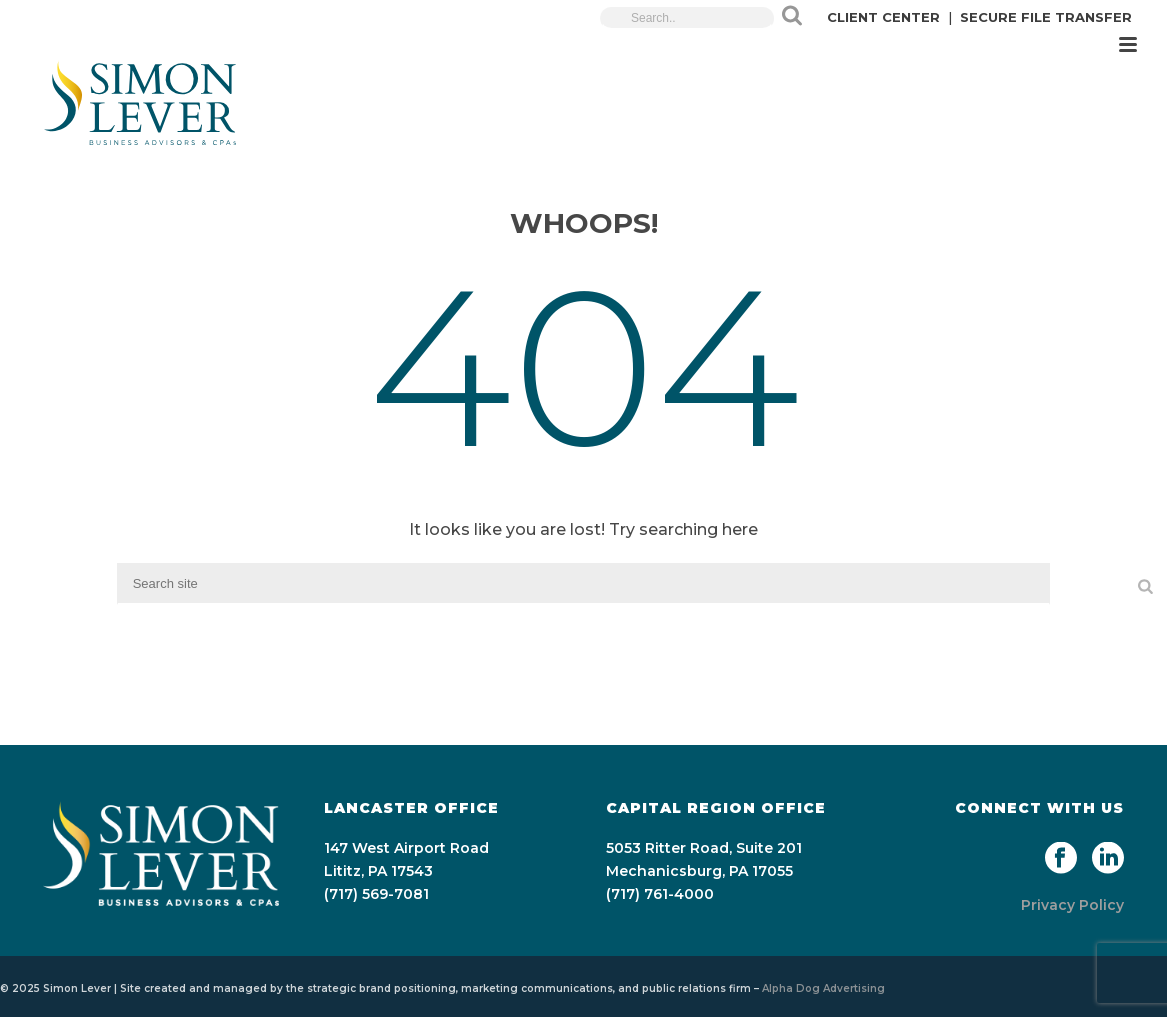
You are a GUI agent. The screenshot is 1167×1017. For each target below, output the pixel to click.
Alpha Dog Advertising (823, 988)
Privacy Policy (1072, 905)
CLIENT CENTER (883, 17)
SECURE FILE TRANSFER (1046, 17)
